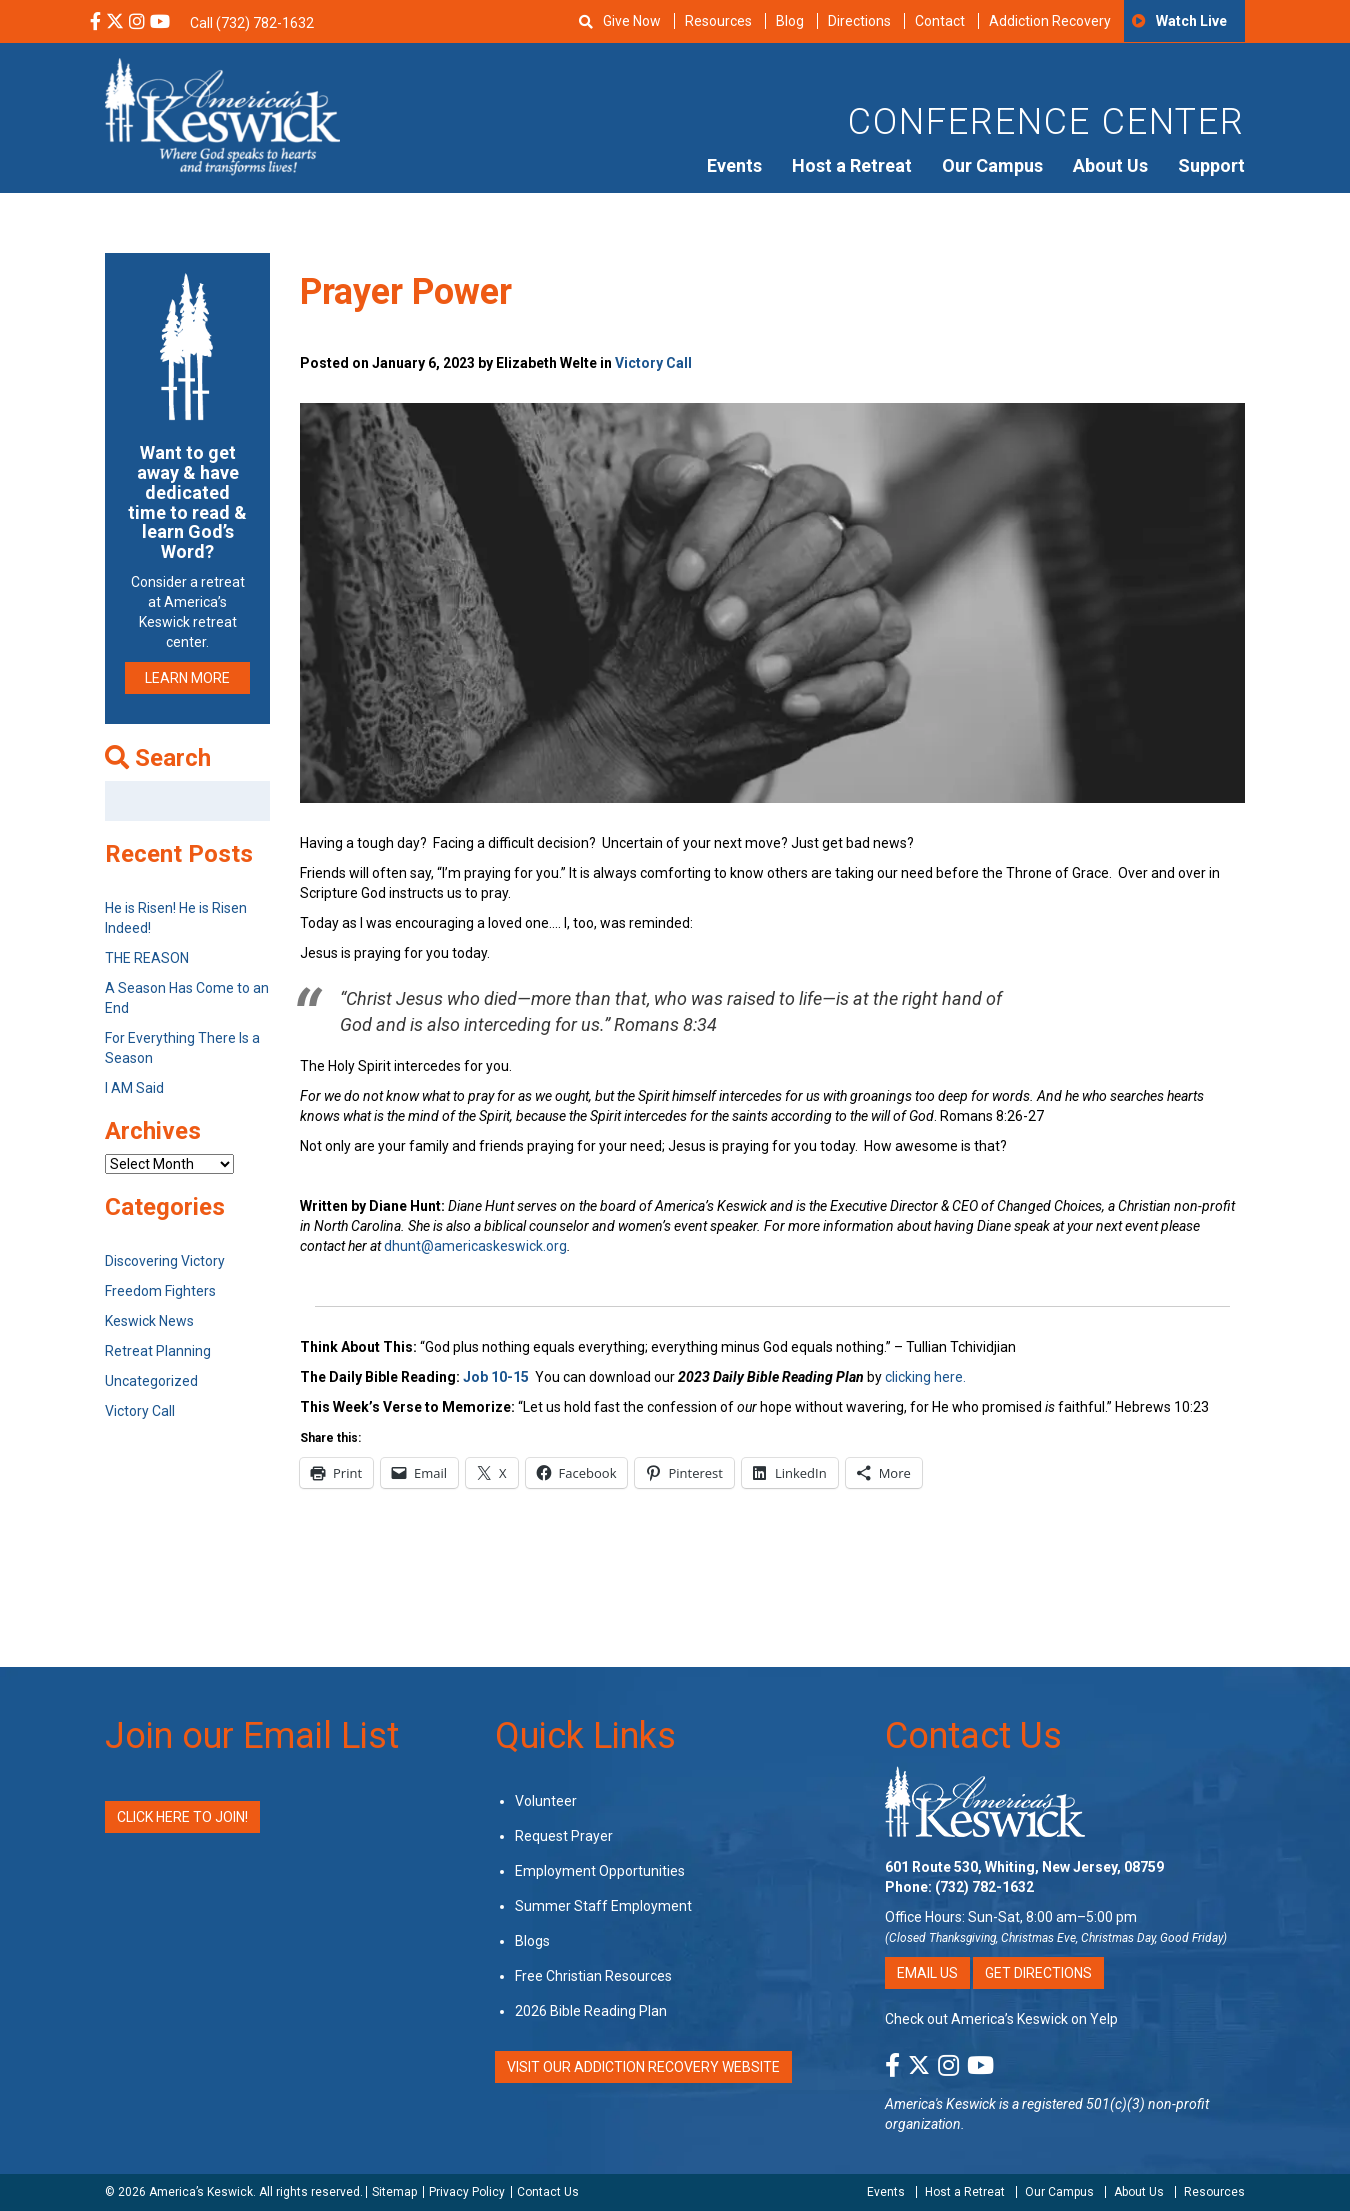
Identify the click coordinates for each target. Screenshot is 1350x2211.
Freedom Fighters (160, 1291)
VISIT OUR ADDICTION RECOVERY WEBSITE (643, 2067)
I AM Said (134, 1088)
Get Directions (1038, 1973)
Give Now (632, 21)
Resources (718, 21)
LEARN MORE (187, 678)
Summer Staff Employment (603, 1906)
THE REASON (147, 958)
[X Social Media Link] (115, 23)
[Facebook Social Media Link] (95, 23)
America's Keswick (940, 2104)
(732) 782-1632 (984, 1887)
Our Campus (992, 165)
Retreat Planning (158, 1351)
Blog (790, 21)
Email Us (927, 1973)
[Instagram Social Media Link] (137, 23)
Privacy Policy (467, 2192)
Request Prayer (564, 1836)
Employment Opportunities (600, 1871)
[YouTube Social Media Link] (160, 23)
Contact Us (973, 1736)
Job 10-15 (496, 1377)
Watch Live (1191, 21)
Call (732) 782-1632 (252, 23)
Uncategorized (151, 1381)
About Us (1110, 165)
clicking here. (927, 1377)
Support (1211, 165)
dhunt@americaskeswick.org (475, 1246)
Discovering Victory (165, 1261)
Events (734, 165)
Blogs (532, 1941)
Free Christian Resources (593, 1976)
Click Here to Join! (182, 1817)
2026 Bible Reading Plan (591, 2011)
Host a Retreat (852, 165)
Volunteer (546, 1801)
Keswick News (149, 1321)
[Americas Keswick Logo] (222, 115)
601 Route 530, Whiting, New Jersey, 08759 (1024, 1867)
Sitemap (394, 2192)
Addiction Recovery (1050, 21)
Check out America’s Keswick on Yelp (1001, 2019)
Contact (940, 21)
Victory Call (653, 363)
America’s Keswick (201, 2192)
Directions (859, 21)
